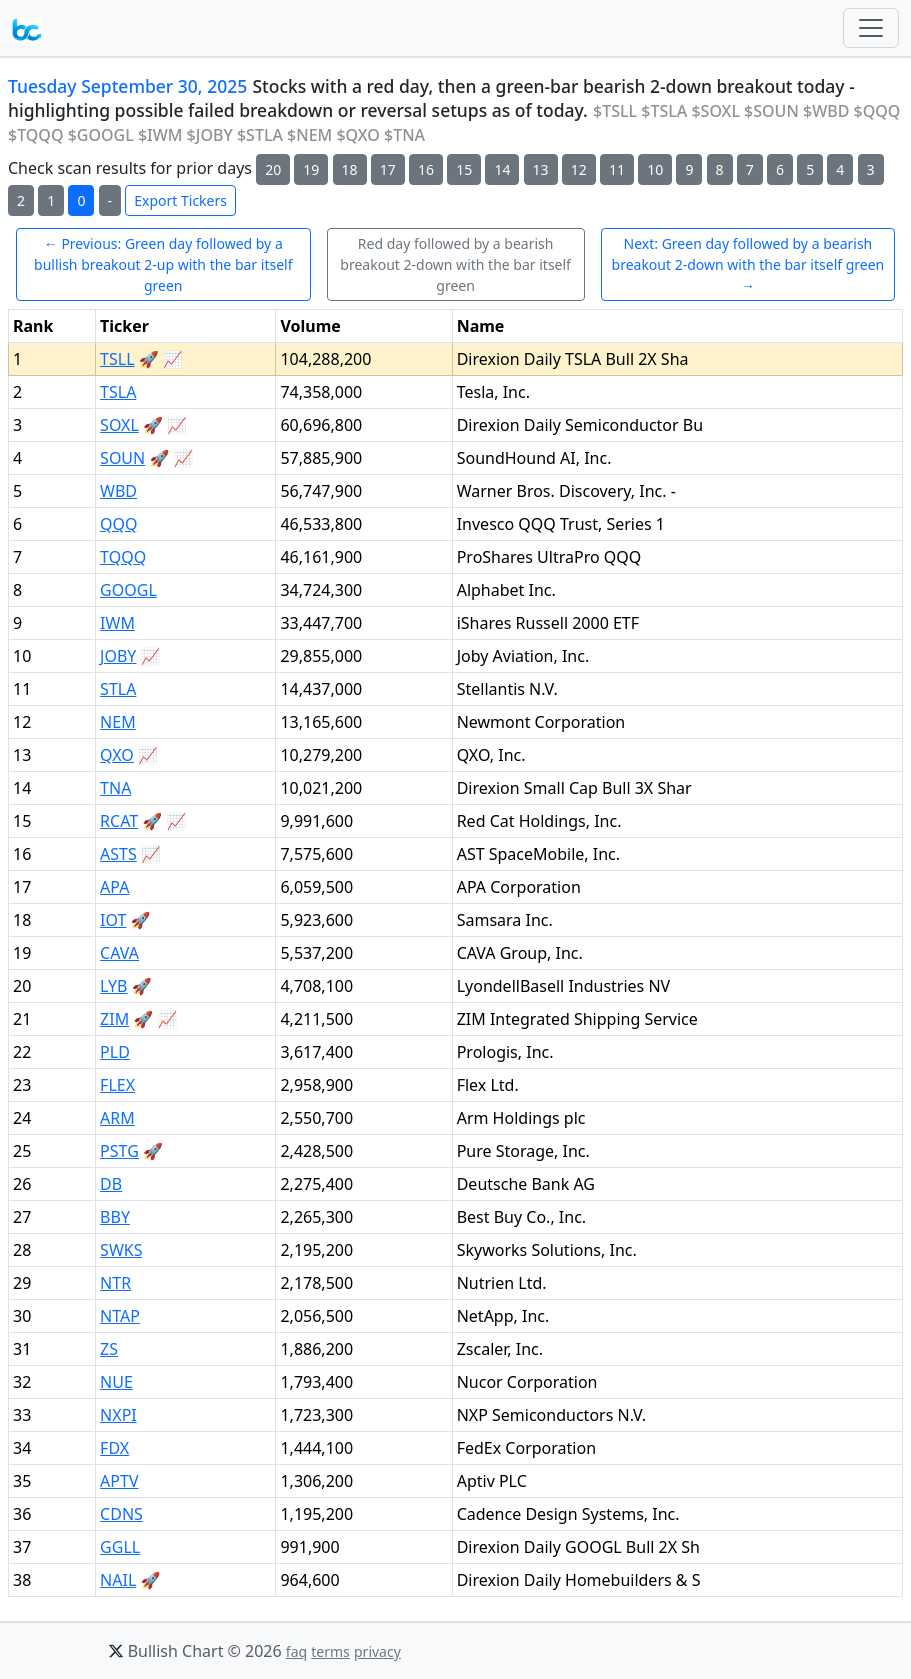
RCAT (119, 821)
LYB (113, 986)
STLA (118, 689)
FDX (114, 1448)
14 (502, 169)
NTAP (120, 1316)
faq (296, 1651)
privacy (377, 1651)
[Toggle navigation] (871, 28)
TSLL (117, 359)
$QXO (357, 135)
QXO (117, 755)
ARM (117, 1118)
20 (273, 169)
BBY (115, 1217)
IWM (117, 623)
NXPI (118, 1415)
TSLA (118, 392)
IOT (113, 920)
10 (655, 169)
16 (426, 169)
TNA (115, 788)
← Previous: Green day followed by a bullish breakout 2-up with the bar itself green (163, 264)
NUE (116, 1382)
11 (617, 169)
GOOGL (128, 590)
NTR (115, 1283)
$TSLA (664, 111)
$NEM (309, 135)
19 (311, 169)
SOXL (119, 425)
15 (464, 169)
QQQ (119, 524)
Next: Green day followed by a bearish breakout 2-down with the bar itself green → (748, 264)
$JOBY (210, 135)
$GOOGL (101, 135)
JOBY (118, 656)
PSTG (119, 1151)
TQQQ (123, 557)
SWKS (121, 1250)
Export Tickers (180, 200)
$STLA (260, 135)
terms (330, 1651)
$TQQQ (35, 135)
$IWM (160, 135)
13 (541, 169)
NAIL (118, 1580)
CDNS (121, 1514)
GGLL (120, 1547)
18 (350, 169)
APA (114, 887)
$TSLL (615, 111)
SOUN (122, 458)
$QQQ (877, 111)
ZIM (114, 1019)
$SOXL (715, 111)
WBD (118, 491)
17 (388, 169)
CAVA (119, 953)
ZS (109, 1349)
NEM (118, 722)
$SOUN (771, 111)
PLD (115, 1052)
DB (111, 1184)
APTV (119, 1481)
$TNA (404, 135)
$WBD (826, 111)
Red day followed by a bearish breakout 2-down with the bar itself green (455, 264)
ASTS (118, 854)
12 (579, 169)
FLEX (117, 1085)
